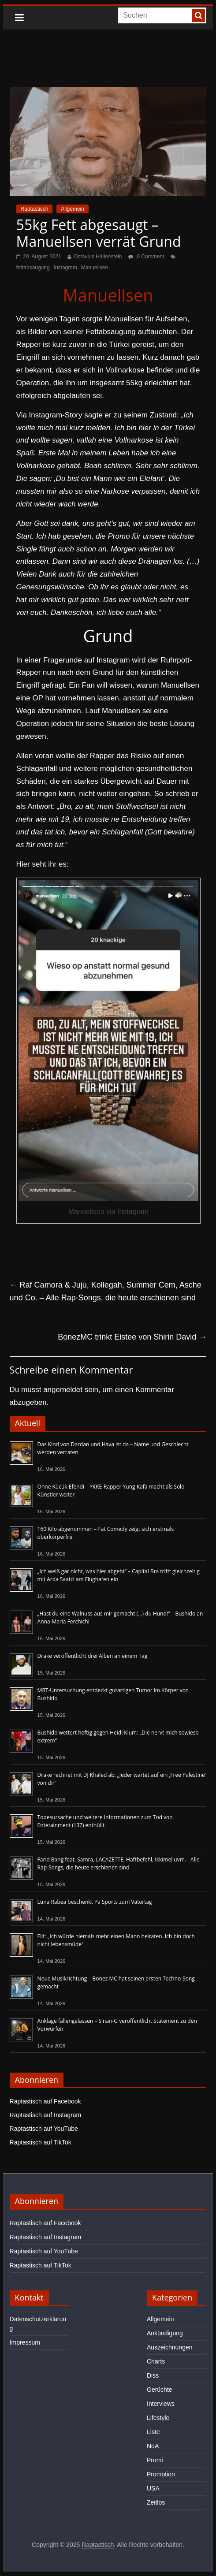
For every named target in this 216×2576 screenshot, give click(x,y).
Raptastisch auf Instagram (46, 2114)
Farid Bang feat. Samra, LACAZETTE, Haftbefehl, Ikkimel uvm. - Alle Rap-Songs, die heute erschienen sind (118, 1863)
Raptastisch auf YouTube (44, 2128)
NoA (153, 2445)
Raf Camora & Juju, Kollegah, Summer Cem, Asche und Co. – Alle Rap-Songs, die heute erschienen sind (105, 1291)
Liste (153, 2431)
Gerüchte (159, 2389)
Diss (153, 2375)
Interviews (161, 2403)
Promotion (161, 2474)
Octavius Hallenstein (98, 256)
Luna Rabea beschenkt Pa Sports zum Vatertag (94, 1902)
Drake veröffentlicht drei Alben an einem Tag (92, 1656)
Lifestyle (158, 2417)
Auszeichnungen (170, 2347)
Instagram (65, 267)
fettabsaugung (33, 267)
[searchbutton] (198, 15)
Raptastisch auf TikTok (40, 2142)
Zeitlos (156, 2502)
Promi (155, 2460)
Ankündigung (165, 2333)
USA (153, 2488)
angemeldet (62, 1389)
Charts (156, 2361)
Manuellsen (94, 267)
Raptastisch (34, 209)
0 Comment (146, 256)
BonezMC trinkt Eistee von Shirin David (132, 1337)
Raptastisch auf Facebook (45, 2101)
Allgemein (72, 209)
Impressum (25, 2342)
